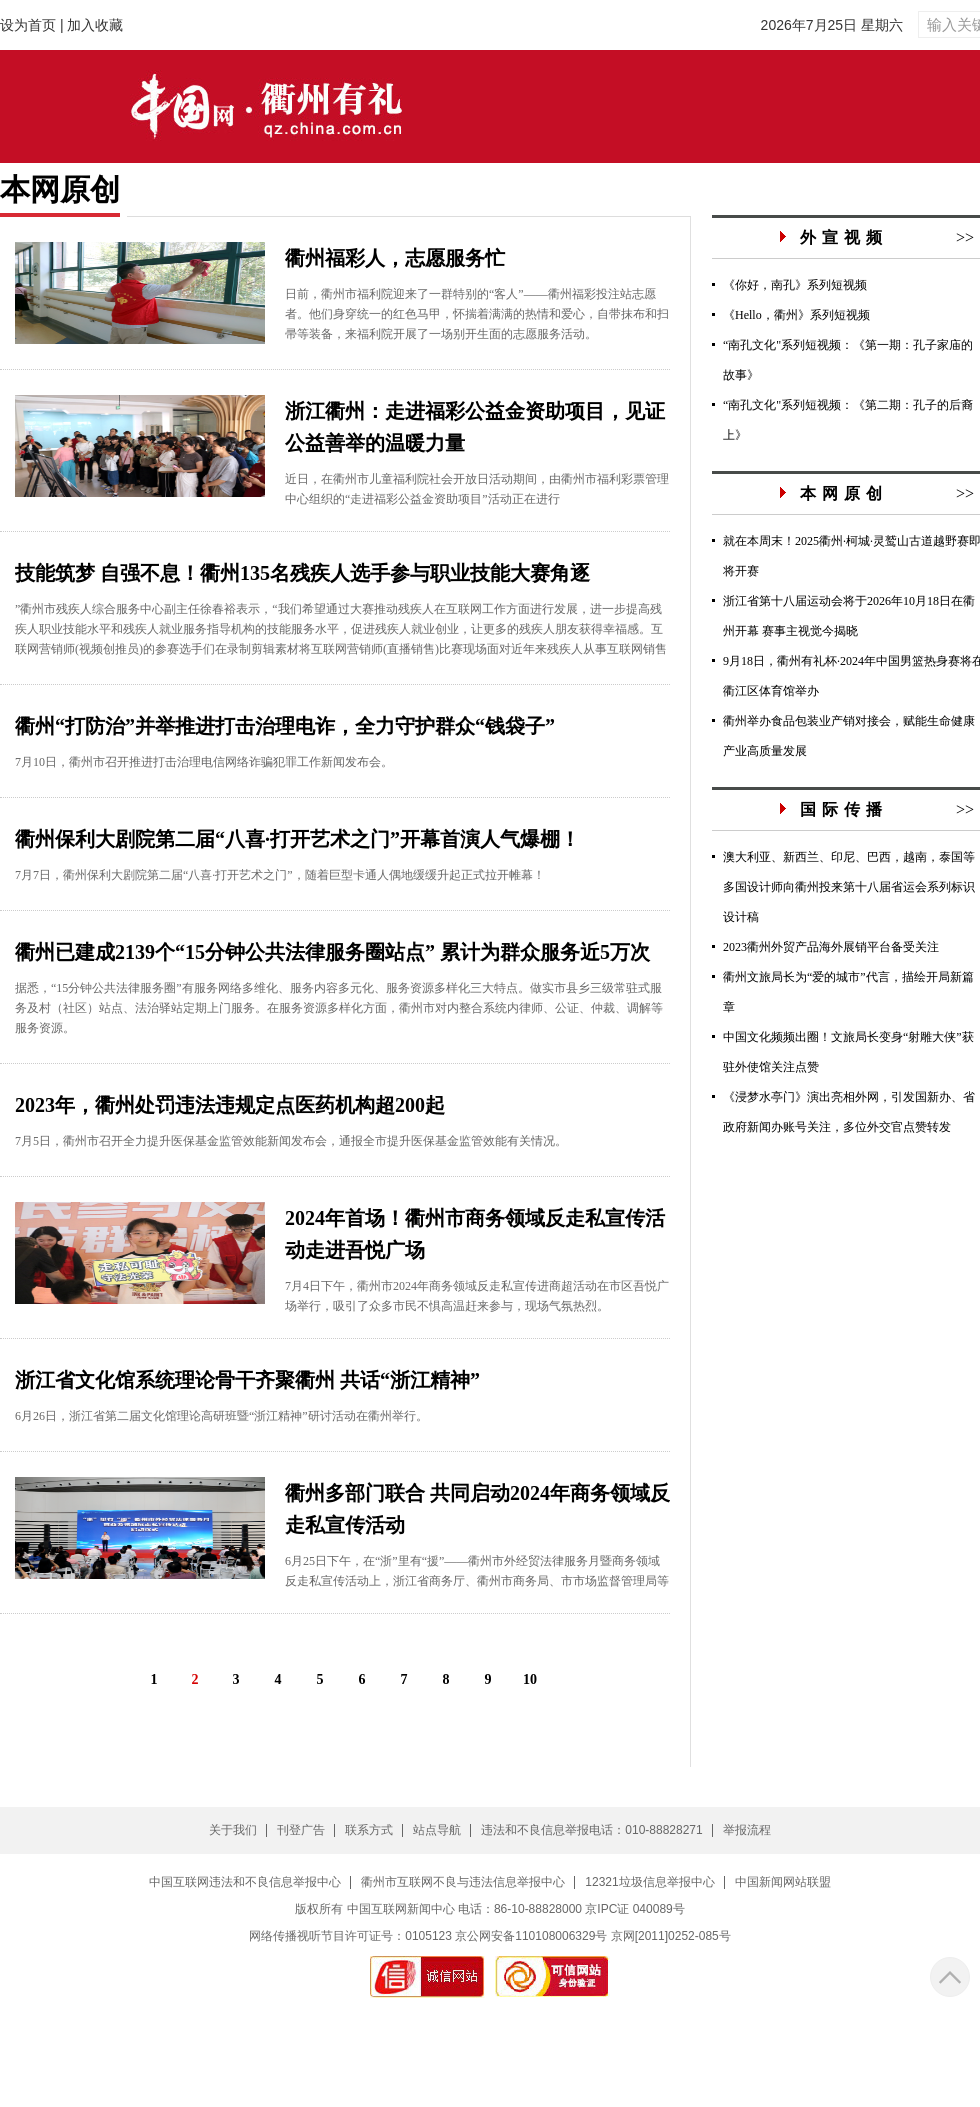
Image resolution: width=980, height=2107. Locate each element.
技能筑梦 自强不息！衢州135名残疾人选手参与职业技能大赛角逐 (302, 573)
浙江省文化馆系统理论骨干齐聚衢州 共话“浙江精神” (247, 1380)
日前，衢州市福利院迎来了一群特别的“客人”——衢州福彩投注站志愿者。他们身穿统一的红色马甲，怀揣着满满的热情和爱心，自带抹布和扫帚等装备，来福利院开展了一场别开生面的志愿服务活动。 (477, 314)
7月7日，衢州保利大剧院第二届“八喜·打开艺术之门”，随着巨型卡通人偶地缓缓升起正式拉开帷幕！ (280, 875)
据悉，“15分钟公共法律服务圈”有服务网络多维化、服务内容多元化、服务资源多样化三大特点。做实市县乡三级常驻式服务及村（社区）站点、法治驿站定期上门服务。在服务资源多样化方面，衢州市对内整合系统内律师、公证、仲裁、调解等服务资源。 (339, 1008)
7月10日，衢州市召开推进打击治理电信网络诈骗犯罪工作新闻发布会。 (204, 762)
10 (530, 1679)
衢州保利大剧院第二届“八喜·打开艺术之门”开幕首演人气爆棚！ (297, 839)
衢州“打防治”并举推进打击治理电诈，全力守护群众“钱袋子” (285, 726)
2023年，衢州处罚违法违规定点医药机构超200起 (230, 1105)
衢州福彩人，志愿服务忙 (395, 258)
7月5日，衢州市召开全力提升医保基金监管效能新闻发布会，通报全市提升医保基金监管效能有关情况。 (291, 1141)
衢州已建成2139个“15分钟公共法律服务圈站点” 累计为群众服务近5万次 (332, 952)
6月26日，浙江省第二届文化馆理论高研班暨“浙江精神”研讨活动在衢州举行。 (221, 1416)
